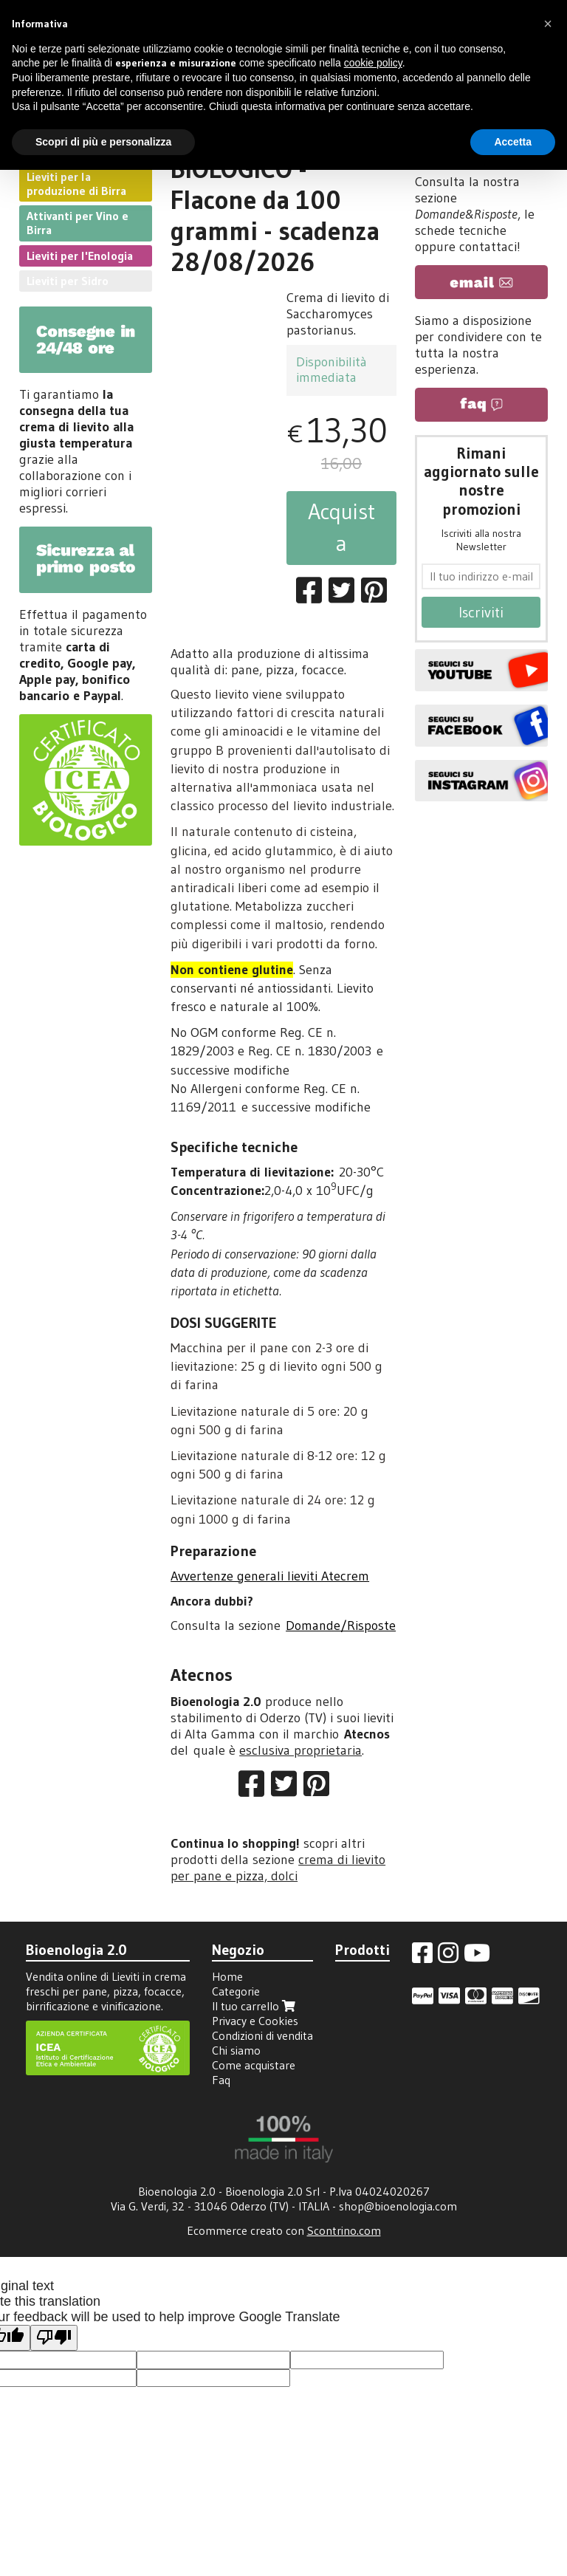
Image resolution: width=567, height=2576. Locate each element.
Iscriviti (481, 612)
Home (227, 1976)
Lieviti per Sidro (68, 280)
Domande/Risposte (341, 1625)
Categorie (236, 1991)
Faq (221, 2079)
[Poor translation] (54, 2338)
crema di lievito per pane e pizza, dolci (278, 1868)
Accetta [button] (513, 142)
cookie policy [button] (373, 63)
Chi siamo (236, 2050)
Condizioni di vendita (262, 2035)
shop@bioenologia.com (398, 2206)
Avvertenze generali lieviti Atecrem (270, 1576)
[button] (548, 23)
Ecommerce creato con (284, 2230)
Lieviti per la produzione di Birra (76, 183)
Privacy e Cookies (255, 2020)
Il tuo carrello (255, 2005)
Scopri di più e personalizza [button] (103, 142)
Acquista (341, 527)
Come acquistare (253, 2065)
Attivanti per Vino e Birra (77, 222)
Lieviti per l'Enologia (80, 255)
